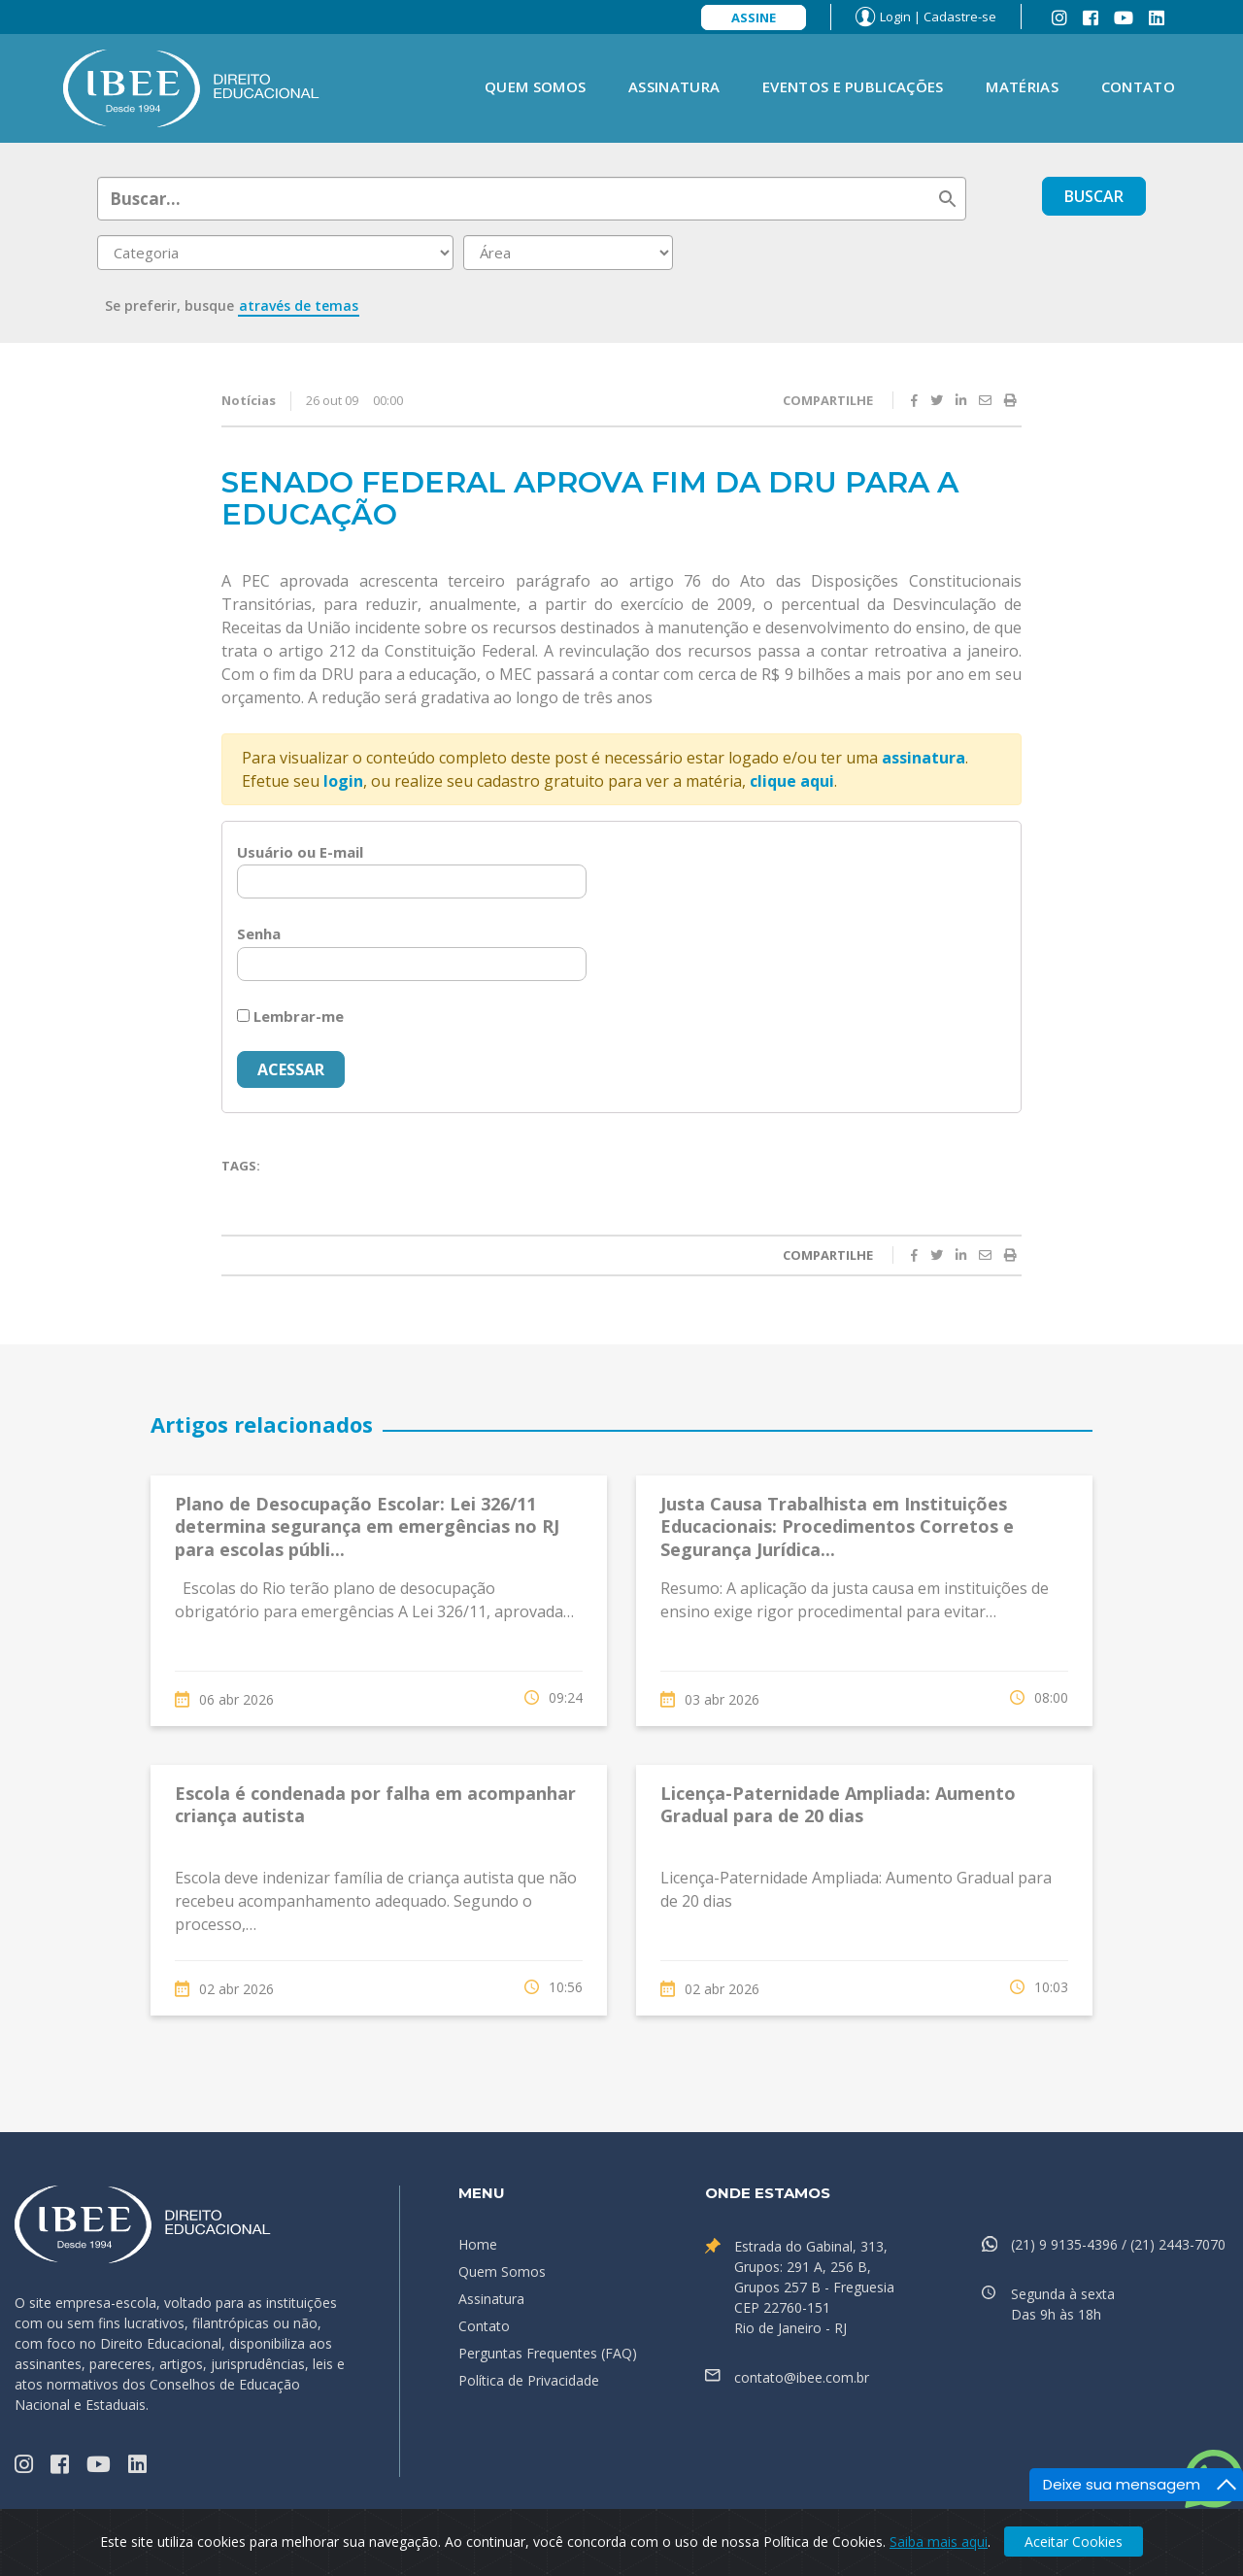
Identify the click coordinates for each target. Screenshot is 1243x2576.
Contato (1138, 86)
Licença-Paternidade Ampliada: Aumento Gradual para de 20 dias (838, 1804)
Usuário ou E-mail (300, 852)
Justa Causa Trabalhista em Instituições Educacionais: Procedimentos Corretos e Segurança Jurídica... (837, 1526)
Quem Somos (535, 86)
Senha (259, 933)
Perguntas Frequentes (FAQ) (547, 2353)
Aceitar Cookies (1074, 2541)
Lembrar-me (290, 1016)
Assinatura (674, 86)
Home (477, 2244)
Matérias (1022, 86)
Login (895, 16)
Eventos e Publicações (852, 86)
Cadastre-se (960, 16)
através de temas (298, 305)
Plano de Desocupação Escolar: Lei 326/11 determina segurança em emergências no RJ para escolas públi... (367, 1526)
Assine (753, 17)
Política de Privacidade (528, 2380)
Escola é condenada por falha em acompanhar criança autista (375, 1804)
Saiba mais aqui (939, 2541)
